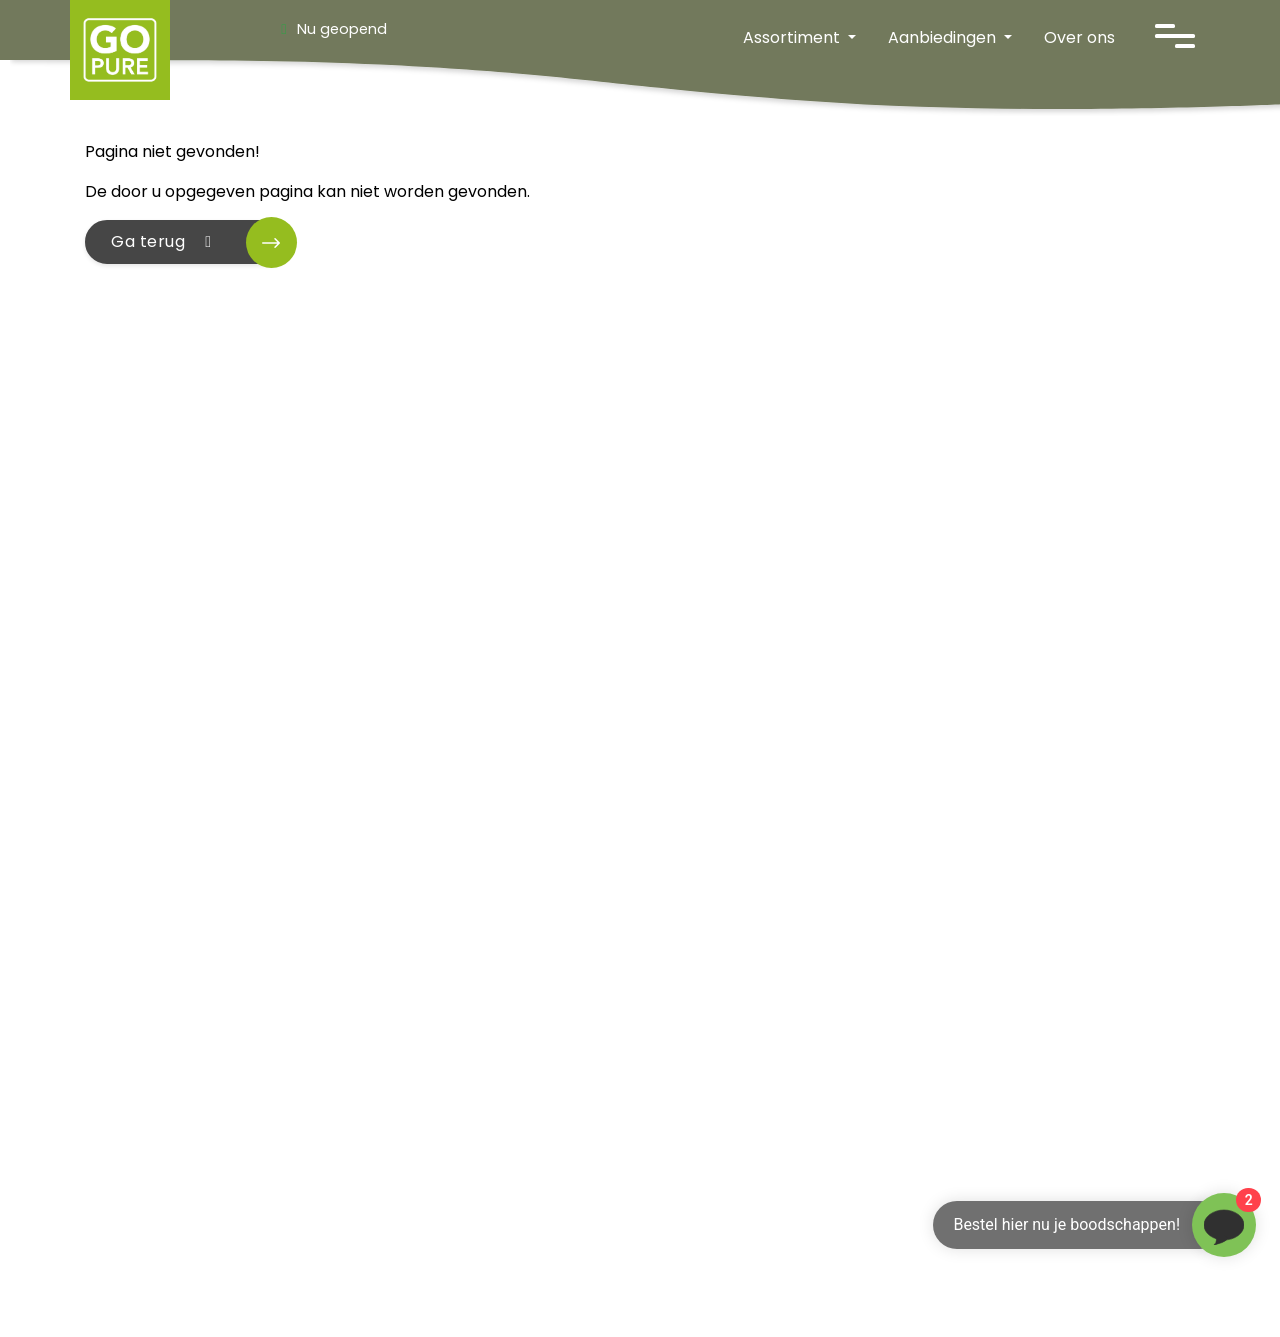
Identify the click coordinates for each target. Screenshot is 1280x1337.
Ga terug (165, 241)
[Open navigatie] (1175, 36)
